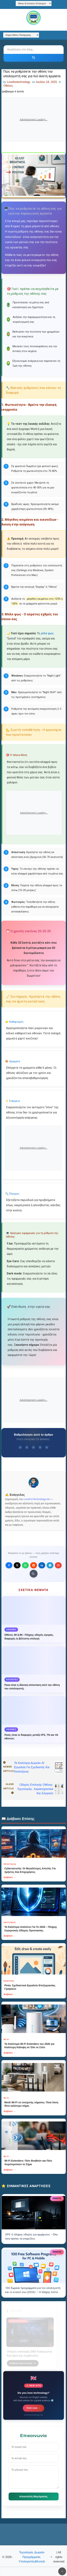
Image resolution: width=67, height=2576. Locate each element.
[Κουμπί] (34, 58)
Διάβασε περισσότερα (22, 2368)
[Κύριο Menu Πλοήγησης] (21, 35)
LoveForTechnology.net (37, 1506)
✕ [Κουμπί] (62, 2571)
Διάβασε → (10, 1884)
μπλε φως (47, 640)
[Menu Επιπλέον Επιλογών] (33, 3)
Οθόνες (8, 93)
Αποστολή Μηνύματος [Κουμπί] (33, 2503)
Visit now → (33, 2415)
